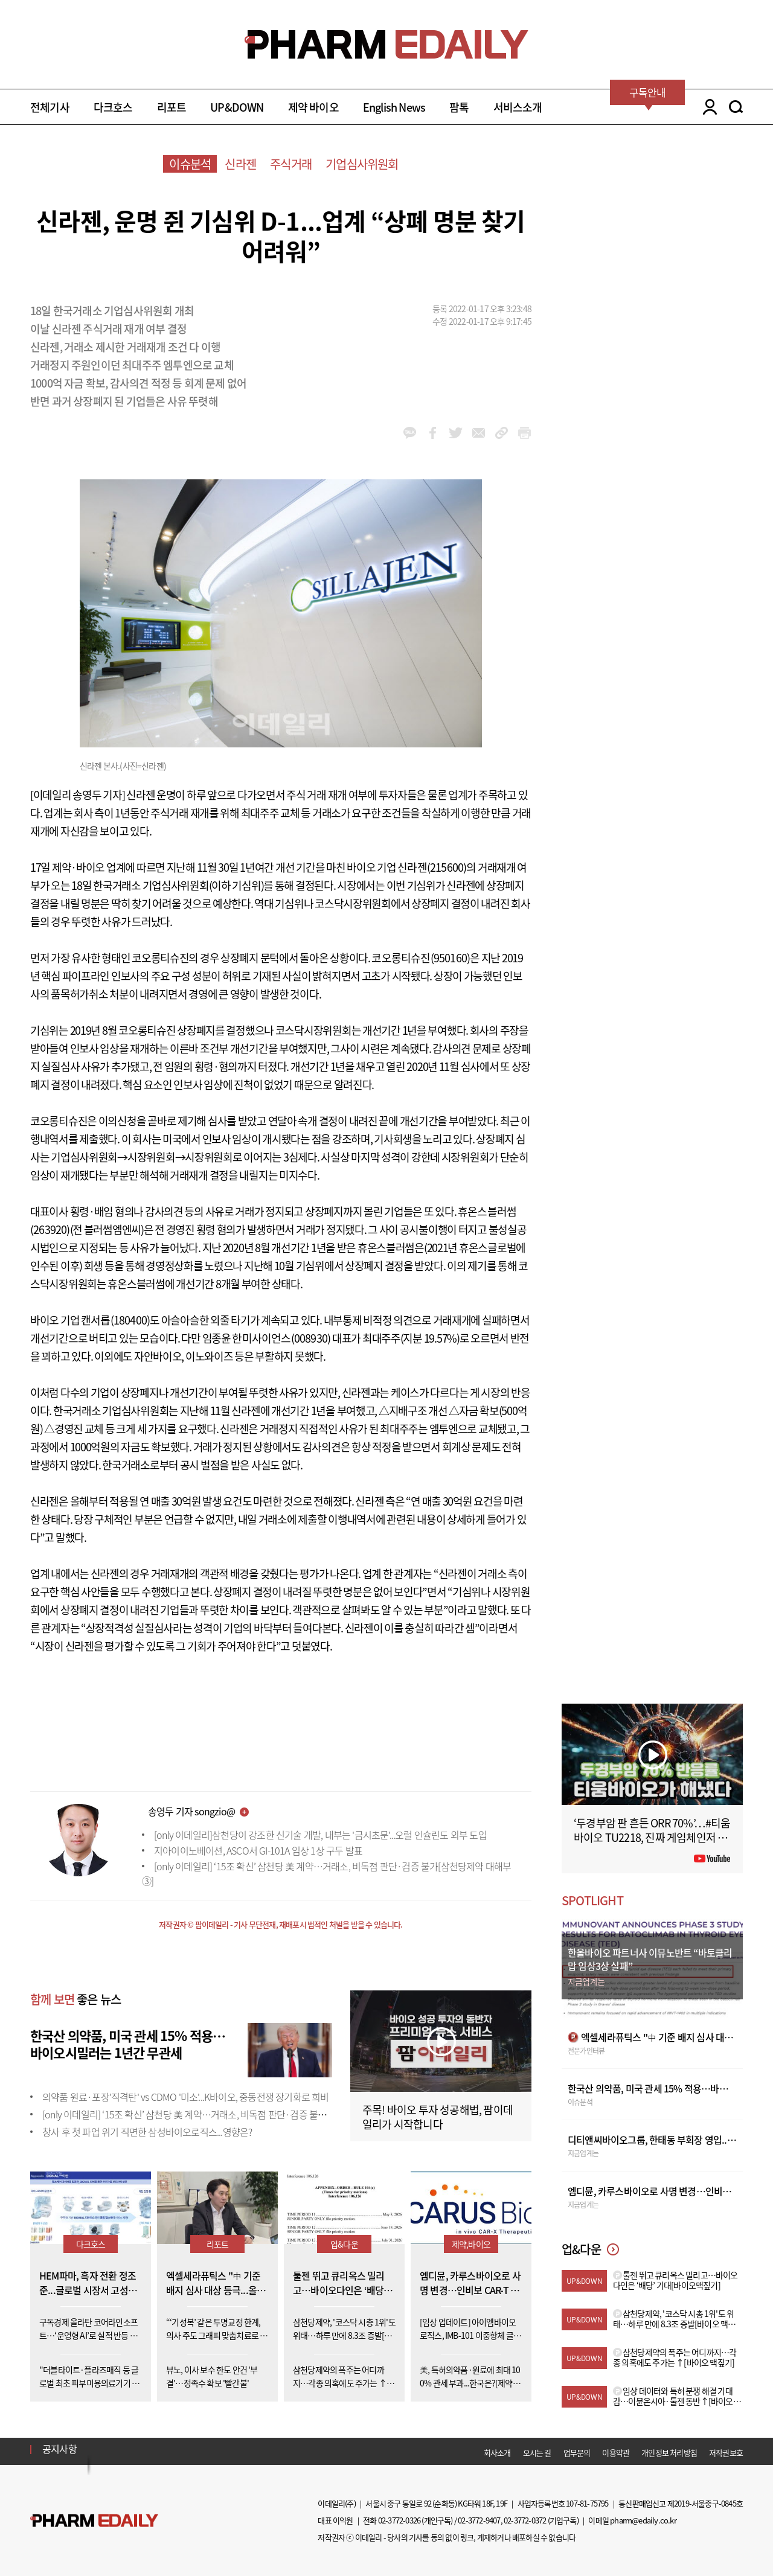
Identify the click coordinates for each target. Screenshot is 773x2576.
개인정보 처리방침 (669, 2452)
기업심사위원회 (362, 164)
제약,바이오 (471, 2244)
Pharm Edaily (94, 2520)
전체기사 (49, 107)
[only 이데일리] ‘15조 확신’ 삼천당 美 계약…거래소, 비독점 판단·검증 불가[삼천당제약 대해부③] (226, 2114)
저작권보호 (726, 2452)
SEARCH (736, 107)
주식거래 (291, 164)
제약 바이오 (313, 107)
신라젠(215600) (431, 867)
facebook (433, 433)
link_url (501, 433)
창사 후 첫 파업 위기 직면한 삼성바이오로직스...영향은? (147, 2131)
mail (479, 433)
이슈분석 (190, 164)
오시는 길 (537, 2452)
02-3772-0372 (525, 2520)
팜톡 (459, 107)
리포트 (172, 107)
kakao (410, 433)
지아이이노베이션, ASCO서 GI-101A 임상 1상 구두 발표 (258, 1850)
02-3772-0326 (399, 2520)
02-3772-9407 (479, 2520)
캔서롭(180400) (115, 1320)
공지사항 (59, 2448)
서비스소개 (517, 107)
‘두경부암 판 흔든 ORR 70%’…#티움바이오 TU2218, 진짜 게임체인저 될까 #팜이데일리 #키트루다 (652, 1837)
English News (394, 107)
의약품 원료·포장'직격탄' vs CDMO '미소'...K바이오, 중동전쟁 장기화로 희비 (185, 2096)
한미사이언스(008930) (281, 1338)
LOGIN (707, 107)
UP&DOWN (236, 107)
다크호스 (113, 107)
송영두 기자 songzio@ (191, 1811)
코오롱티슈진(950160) (420, 958)
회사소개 (497, 2452)
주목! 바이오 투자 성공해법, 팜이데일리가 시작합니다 (437, 2116)
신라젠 (240, 164)
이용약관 (615, 2452)
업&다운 (344, 2244)
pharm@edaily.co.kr (643, 2520)
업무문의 (577, 2452)
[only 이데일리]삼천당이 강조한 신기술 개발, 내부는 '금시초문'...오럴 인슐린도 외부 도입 (320, 1834)
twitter (456, 433)
